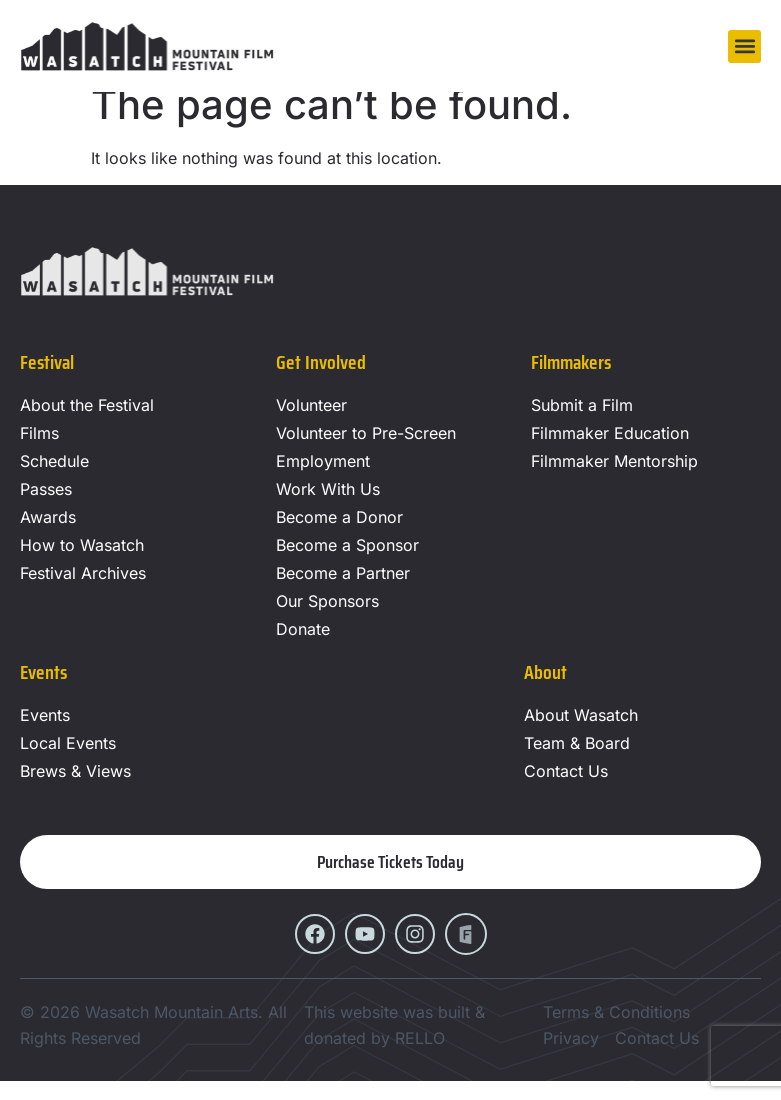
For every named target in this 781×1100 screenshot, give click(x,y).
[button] (744, 46)
